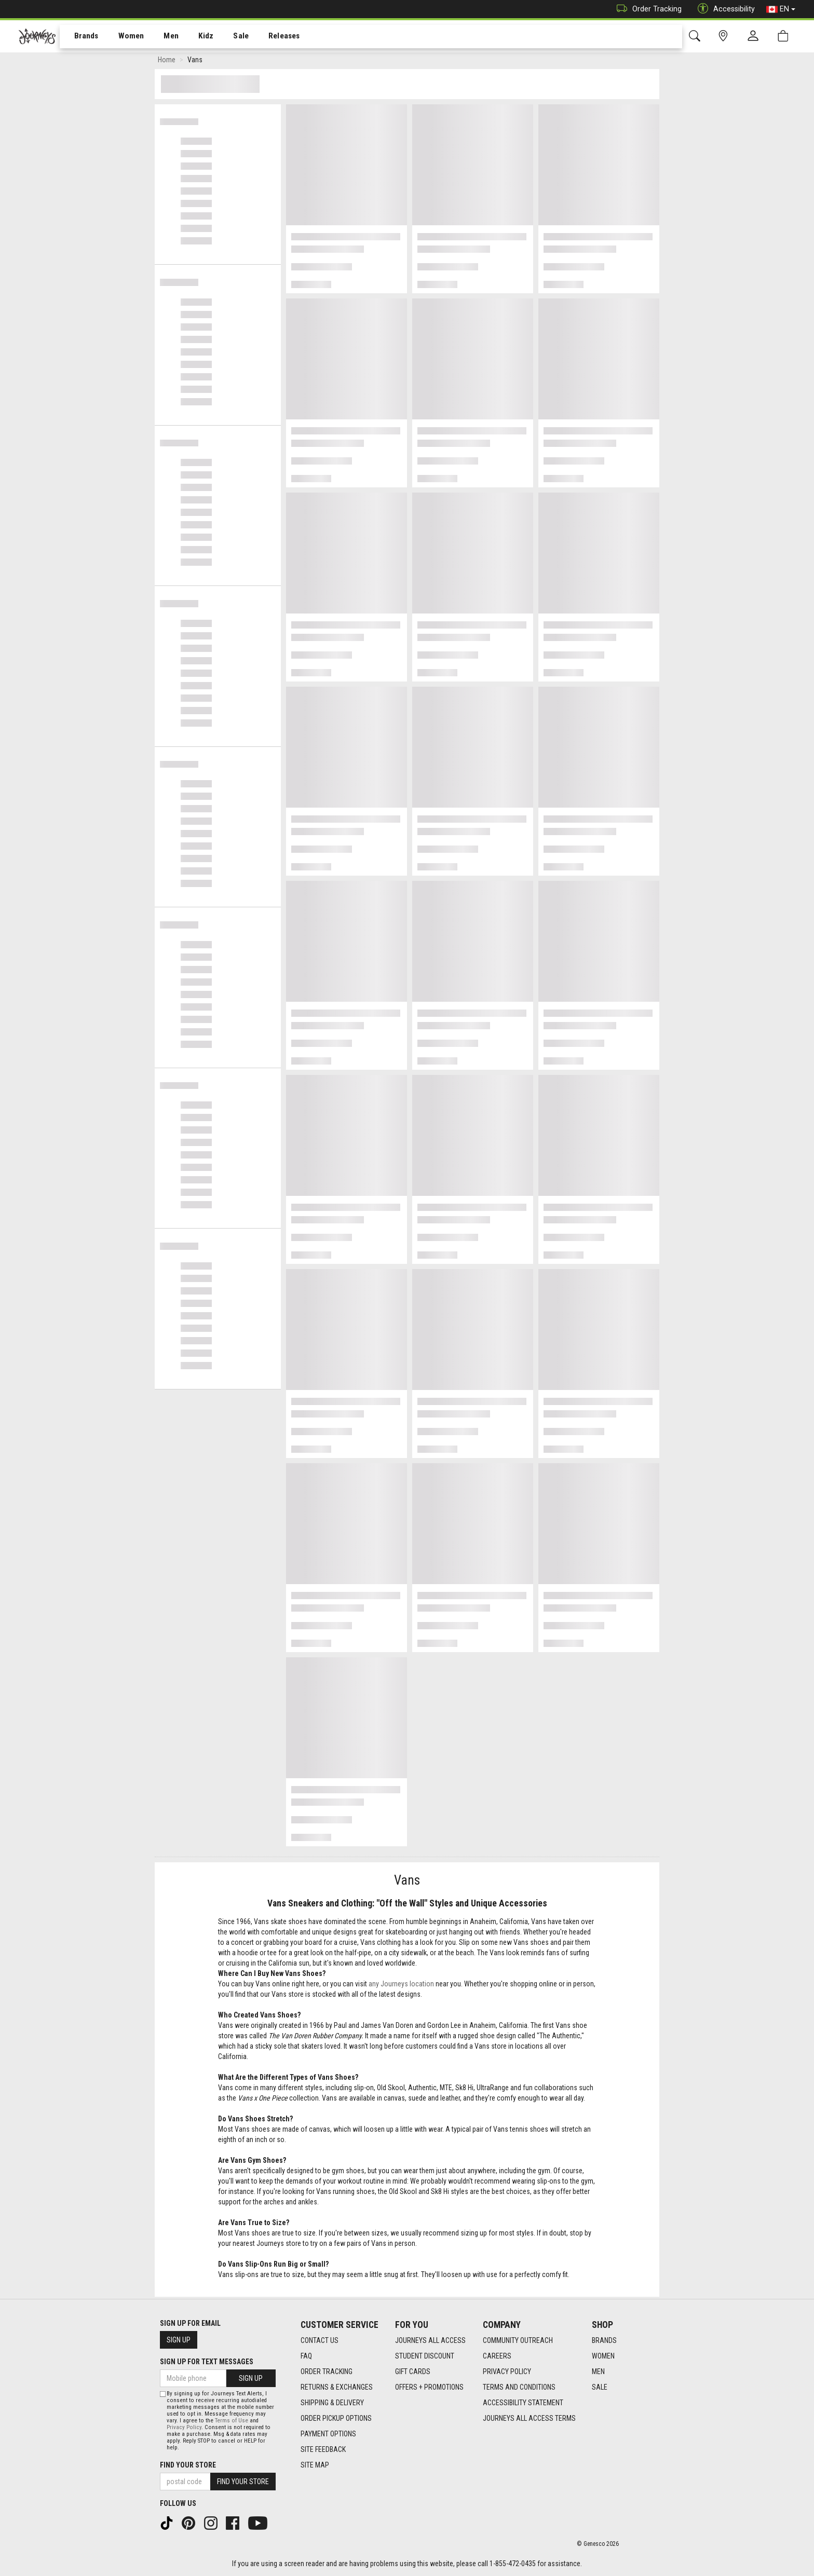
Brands (80, 37)
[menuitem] (81, 36)
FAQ (306, 2356)
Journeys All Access (430, 2340)
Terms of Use (231, 2420)
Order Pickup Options (336, 2418)
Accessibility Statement (523, 2402)
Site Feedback (323, 2449)
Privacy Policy (507, 2371)
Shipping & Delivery (332, 2402)
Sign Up (179, 2340)
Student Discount (424, 2356)
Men (161, 37)
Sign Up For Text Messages (206, 2361)
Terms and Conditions (519, 2387)
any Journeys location (401, 1986)
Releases (268, 37)
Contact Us (319, 2340)
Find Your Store (188, 2465)
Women (123, 37)
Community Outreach (518, 2340)
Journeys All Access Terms (529, 2418)
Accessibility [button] (724, 9)
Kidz (194, 37)
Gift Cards (412, 2371)
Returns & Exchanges (337, 2387)
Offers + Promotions (429, 2387)
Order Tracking (647, 9)
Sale (227, 37)
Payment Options (328, 2434)
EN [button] (780, 9)
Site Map (315, 2465)
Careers (497, 2356)
